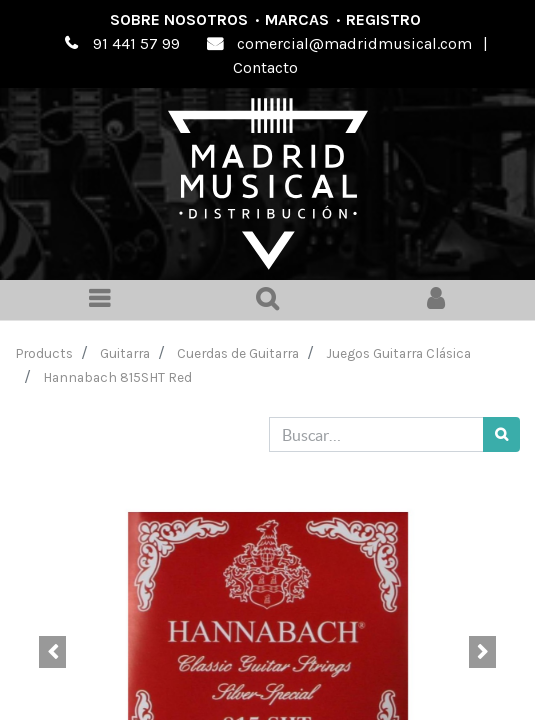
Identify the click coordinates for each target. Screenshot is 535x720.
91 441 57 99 (136, 43)
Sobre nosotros (179, 19)
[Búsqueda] (501, 434)
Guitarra (125, 353)
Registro (383, 19)
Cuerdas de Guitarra (238, 353)
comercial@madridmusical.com (354, 43)
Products (44, 353)
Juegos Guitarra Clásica (398, 353)
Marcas (297, 19)
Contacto (265, 67)
